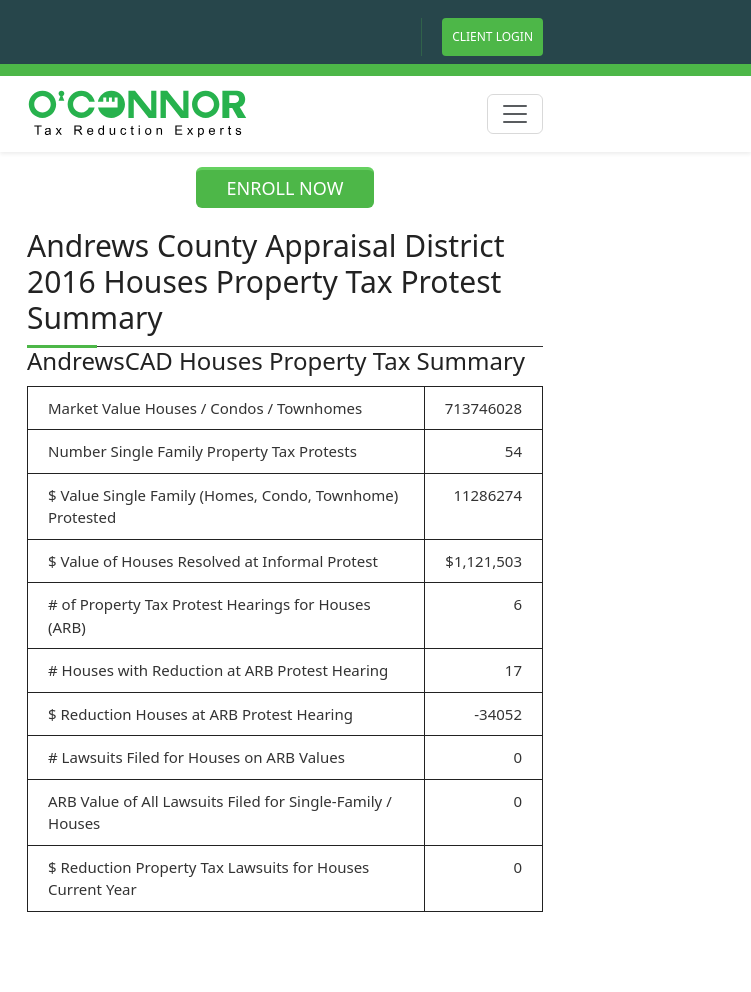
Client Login (492, 36)
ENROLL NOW (285, 188)
